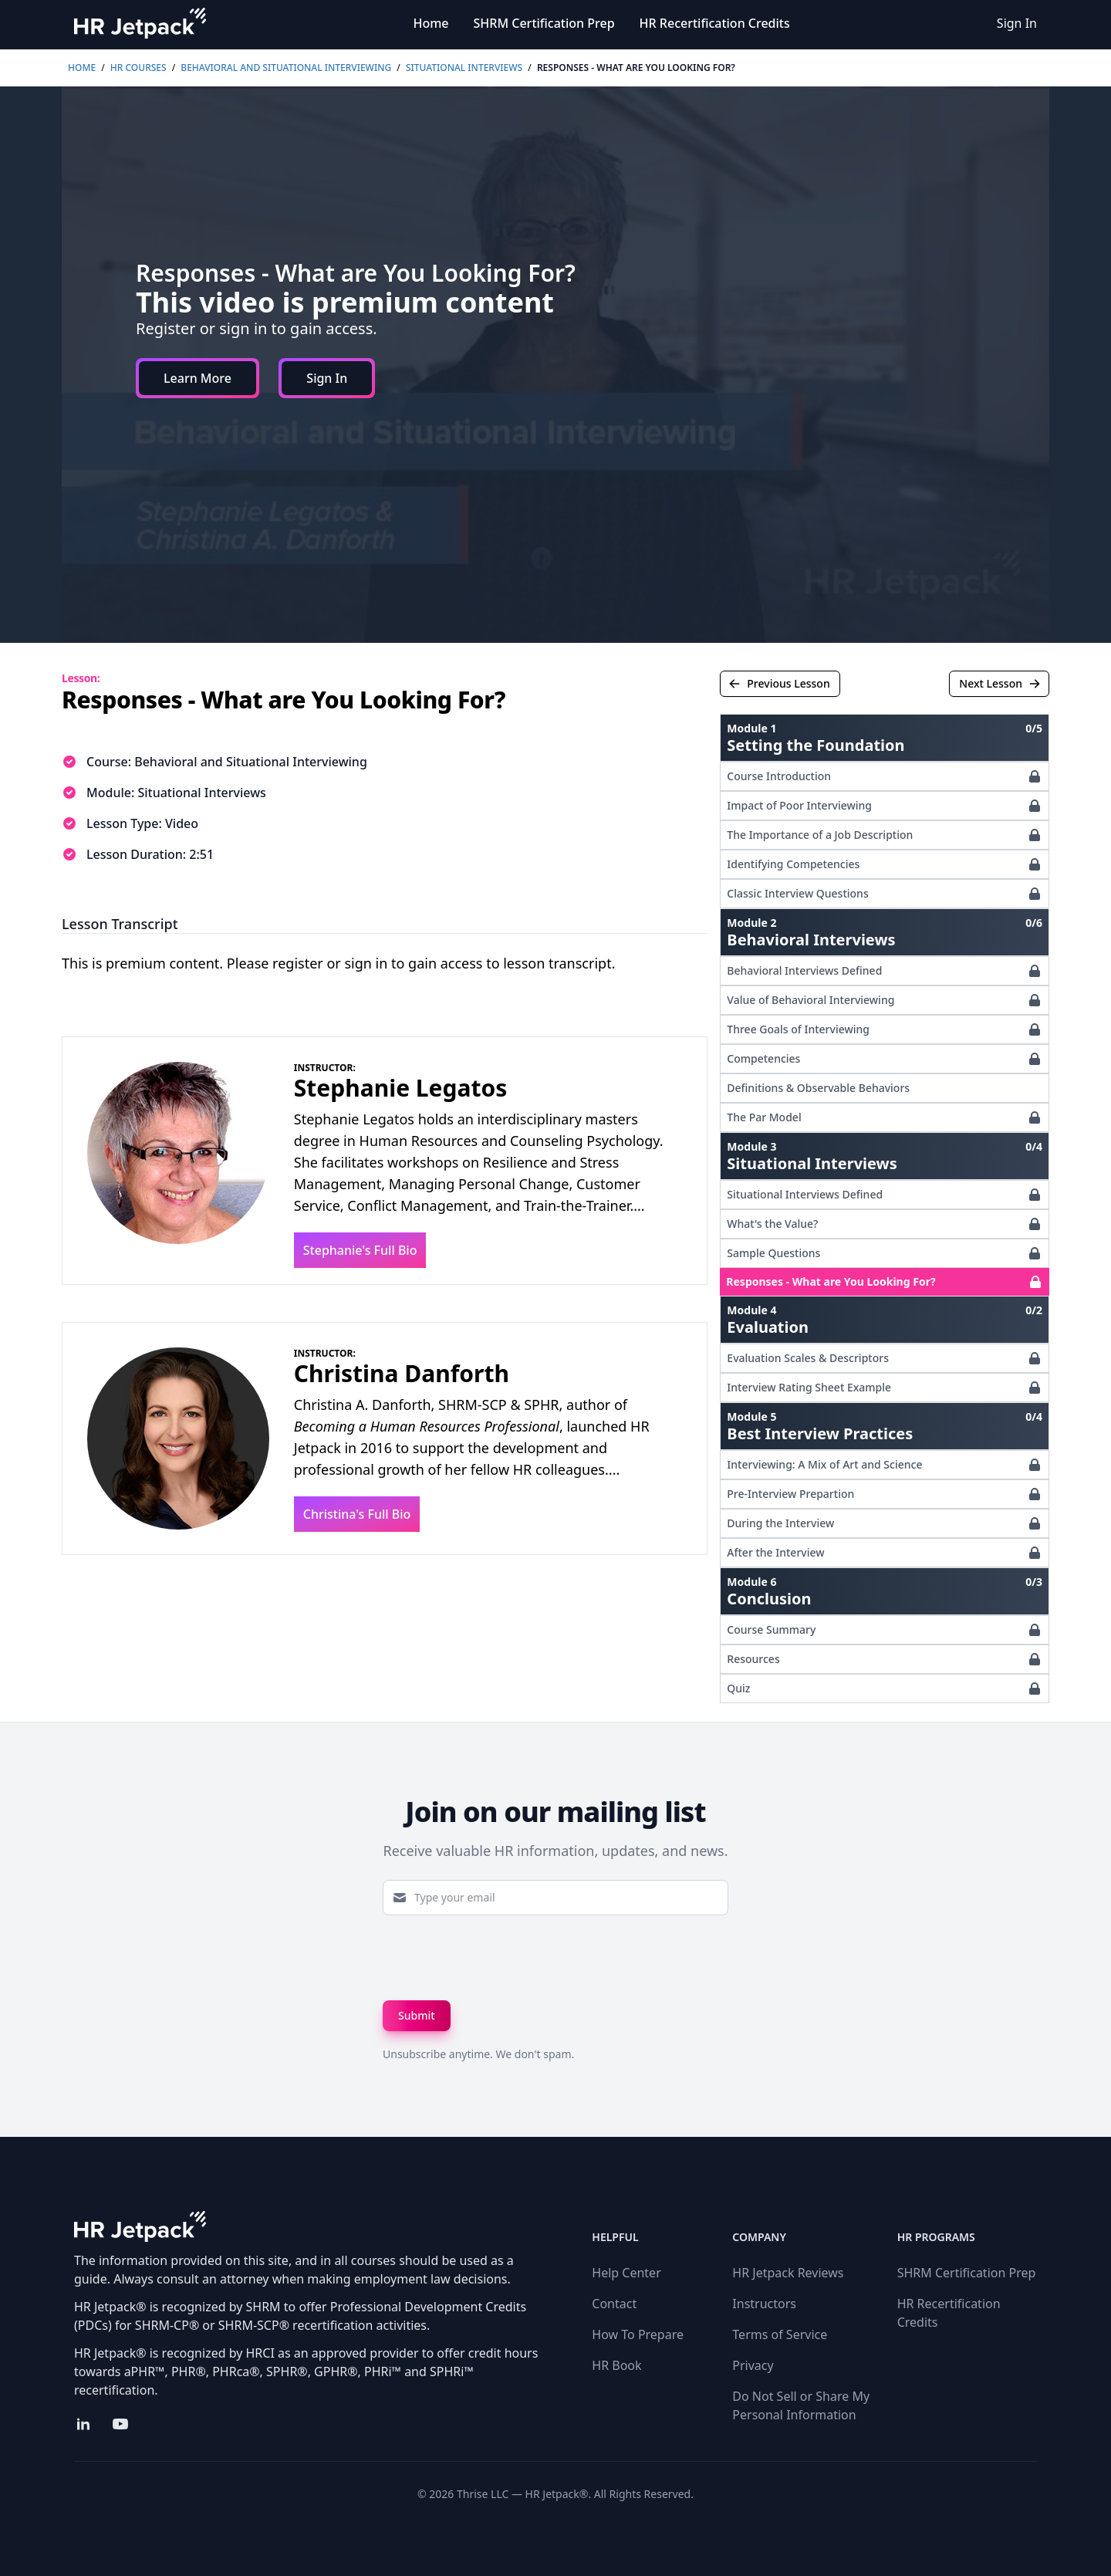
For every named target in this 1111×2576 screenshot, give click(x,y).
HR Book (616, 2365)
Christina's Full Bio (357, 1514)
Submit (416, 2015)
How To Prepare (638, 2334)
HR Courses (138, 67)
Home (430, 23)
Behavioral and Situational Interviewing (286, 67)
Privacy (752, 2365)
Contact (614, 2303)
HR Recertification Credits (715, 23)
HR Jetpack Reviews (787, 2272)
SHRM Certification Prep (544, 23)
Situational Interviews (464, 67)
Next (1000, 683)
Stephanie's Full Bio (360, 1250)
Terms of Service (779, 2334)
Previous (778, 683)
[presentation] (500, 1958)
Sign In (1017, 23)
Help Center (626, 2272)
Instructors (764, 2303)
